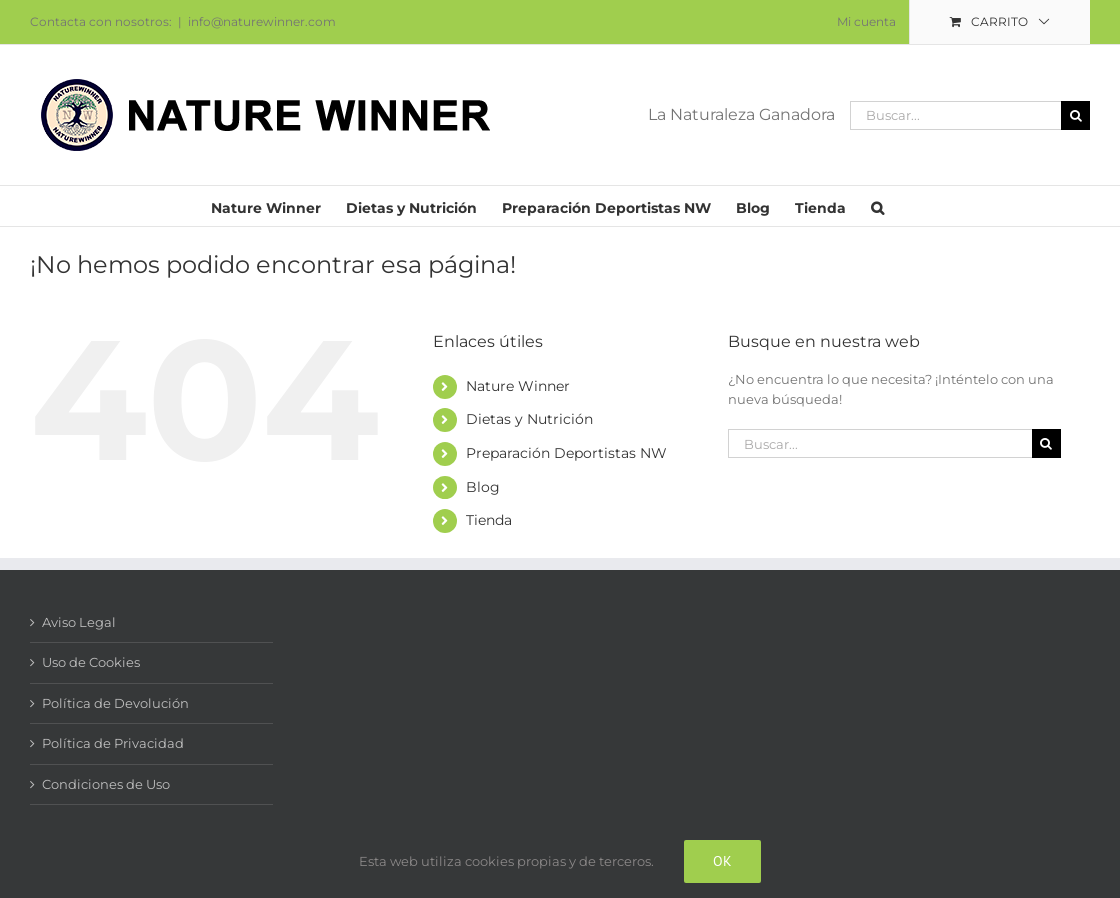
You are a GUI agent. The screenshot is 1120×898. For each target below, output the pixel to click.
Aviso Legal (79, 622)
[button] (877, 206)
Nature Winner (518, 386)
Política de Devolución (115, 703)
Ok (722, 861)
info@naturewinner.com (262, 21)
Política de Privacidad (113, 743)
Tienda (489, 520)
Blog (483, 487)
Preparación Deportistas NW (566, 453)
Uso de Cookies (91, 662)
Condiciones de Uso (106, 784)
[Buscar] (1075, 115)
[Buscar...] (955, 115)
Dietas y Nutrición (529, 419)
